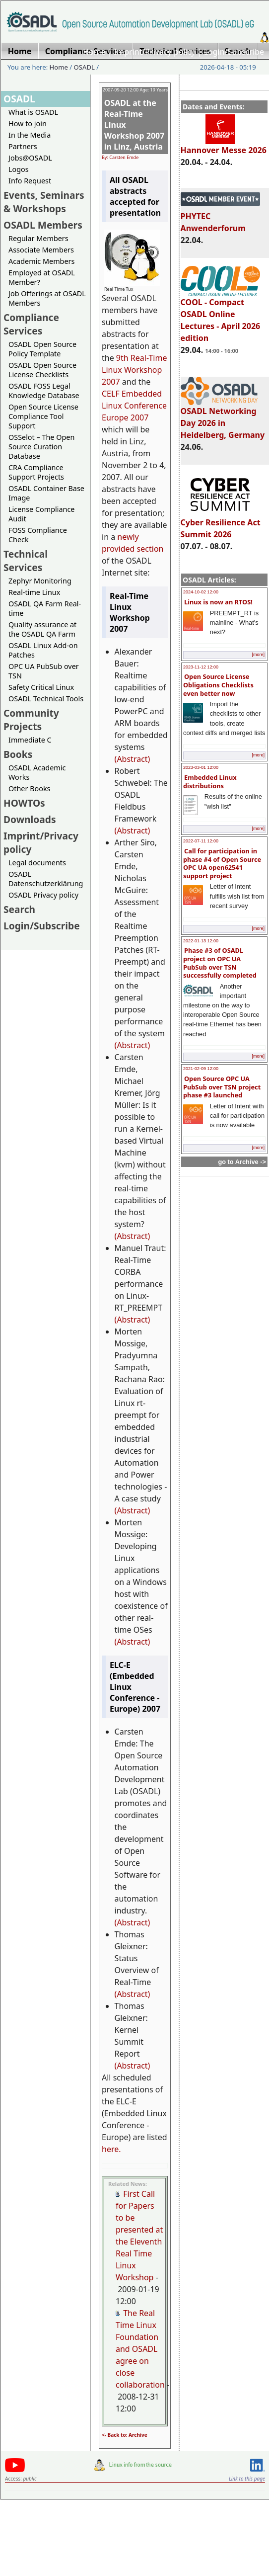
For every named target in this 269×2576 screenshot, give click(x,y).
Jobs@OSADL (30, 158)
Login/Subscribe (234, 51)
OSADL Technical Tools (45, 698)
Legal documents (37, 862)
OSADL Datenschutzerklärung (45, 878)
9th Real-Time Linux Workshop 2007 (134, 369)
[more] (258, 654)
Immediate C (30, 740)
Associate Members (41, 249)
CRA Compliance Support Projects (36, 472)
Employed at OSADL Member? (41, 277)
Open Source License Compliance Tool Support (43, 416)
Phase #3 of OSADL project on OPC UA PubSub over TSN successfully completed (220, 963)
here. (111, 2149)
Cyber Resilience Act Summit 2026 (221, 524)
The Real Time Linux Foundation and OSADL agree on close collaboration (140, 2349)
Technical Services (25, 560)
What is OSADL (33, 112)
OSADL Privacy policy (43, 895)
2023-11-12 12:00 (200, 667)
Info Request (29, 180)
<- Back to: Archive (124, 2434)
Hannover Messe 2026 (224, 146)
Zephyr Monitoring (39, 580)
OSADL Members (42, 225)
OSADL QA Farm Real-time (44, 608)
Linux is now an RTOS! (218, 601)
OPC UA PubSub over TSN (43, 671)
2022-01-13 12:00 (200, 940)
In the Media (29, 135)
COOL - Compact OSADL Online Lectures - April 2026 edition (221, 315)
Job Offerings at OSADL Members (47, 298)
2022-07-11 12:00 (200, 840)
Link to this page (247, 2478)
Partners (22, 146)
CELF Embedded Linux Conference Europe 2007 (134, 405)
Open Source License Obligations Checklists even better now (218, 684)
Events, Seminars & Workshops (43, 201)
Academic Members (41, 261)
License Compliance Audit (41, 513)
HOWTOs (24, 803)
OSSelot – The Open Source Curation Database (41, 446)
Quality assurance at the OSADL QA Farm (42, 629)
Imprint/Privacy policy (155, 51)
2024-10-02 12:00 (200, 591)
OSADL (84, 67)
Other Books (29, 788)
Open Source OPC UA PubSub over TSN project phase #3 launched (222, 1086)
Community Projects (31, 719)
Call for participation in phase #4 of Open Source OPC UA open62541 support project (222, 863)
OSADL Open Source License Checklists (42, 369)
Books (17, 754)
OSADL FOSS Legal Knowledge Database (43, 390)
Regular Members (38, 238)
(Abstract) (132, 758)
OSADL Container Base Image (46, 493)
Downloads (29, 819)
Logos (18, 169)
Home (94, 51)
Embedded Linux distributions (210, 781)
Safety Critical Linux (41, 687)
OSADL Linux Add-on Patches (43, 650)
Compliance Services (31, 324)
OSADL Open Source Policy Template (42, 348)
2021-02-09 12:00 (200, 1068)
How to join (27, 123)
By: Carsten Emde (120, 157)
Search (19, 909)
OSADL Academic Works (37, 772)
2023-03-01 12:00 (200, 767)
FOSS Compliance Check (37, 534)
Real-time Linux (34, 592)
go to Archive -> (242, 1161)
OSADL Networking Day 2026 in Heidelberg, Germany (223, 418)
